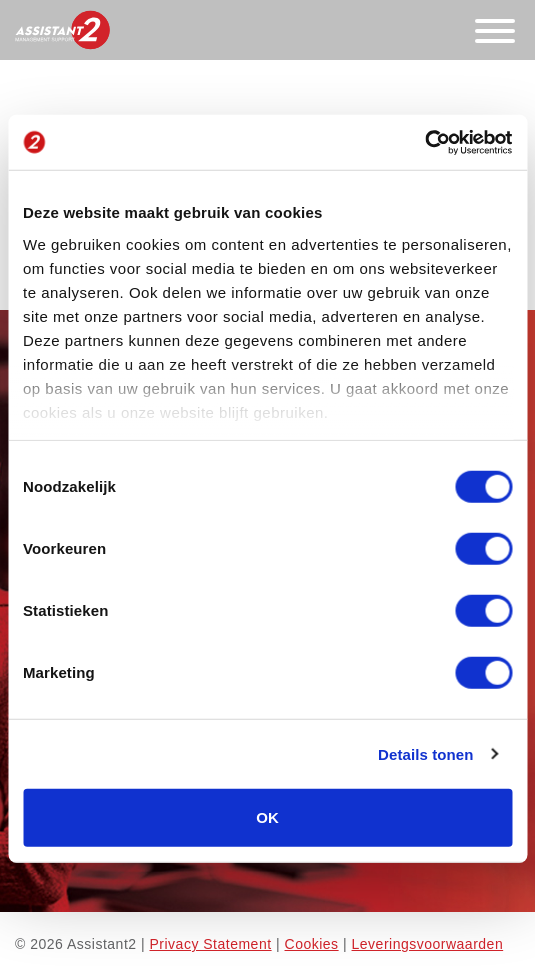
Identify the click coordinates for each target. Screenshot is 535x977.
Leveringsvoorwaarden (428, 944)
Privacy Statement (210, 944)
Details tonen (425, 753)
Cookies (312, 944)
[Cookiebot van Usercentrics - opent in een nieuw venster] (424, 142)
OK (267, 817)
